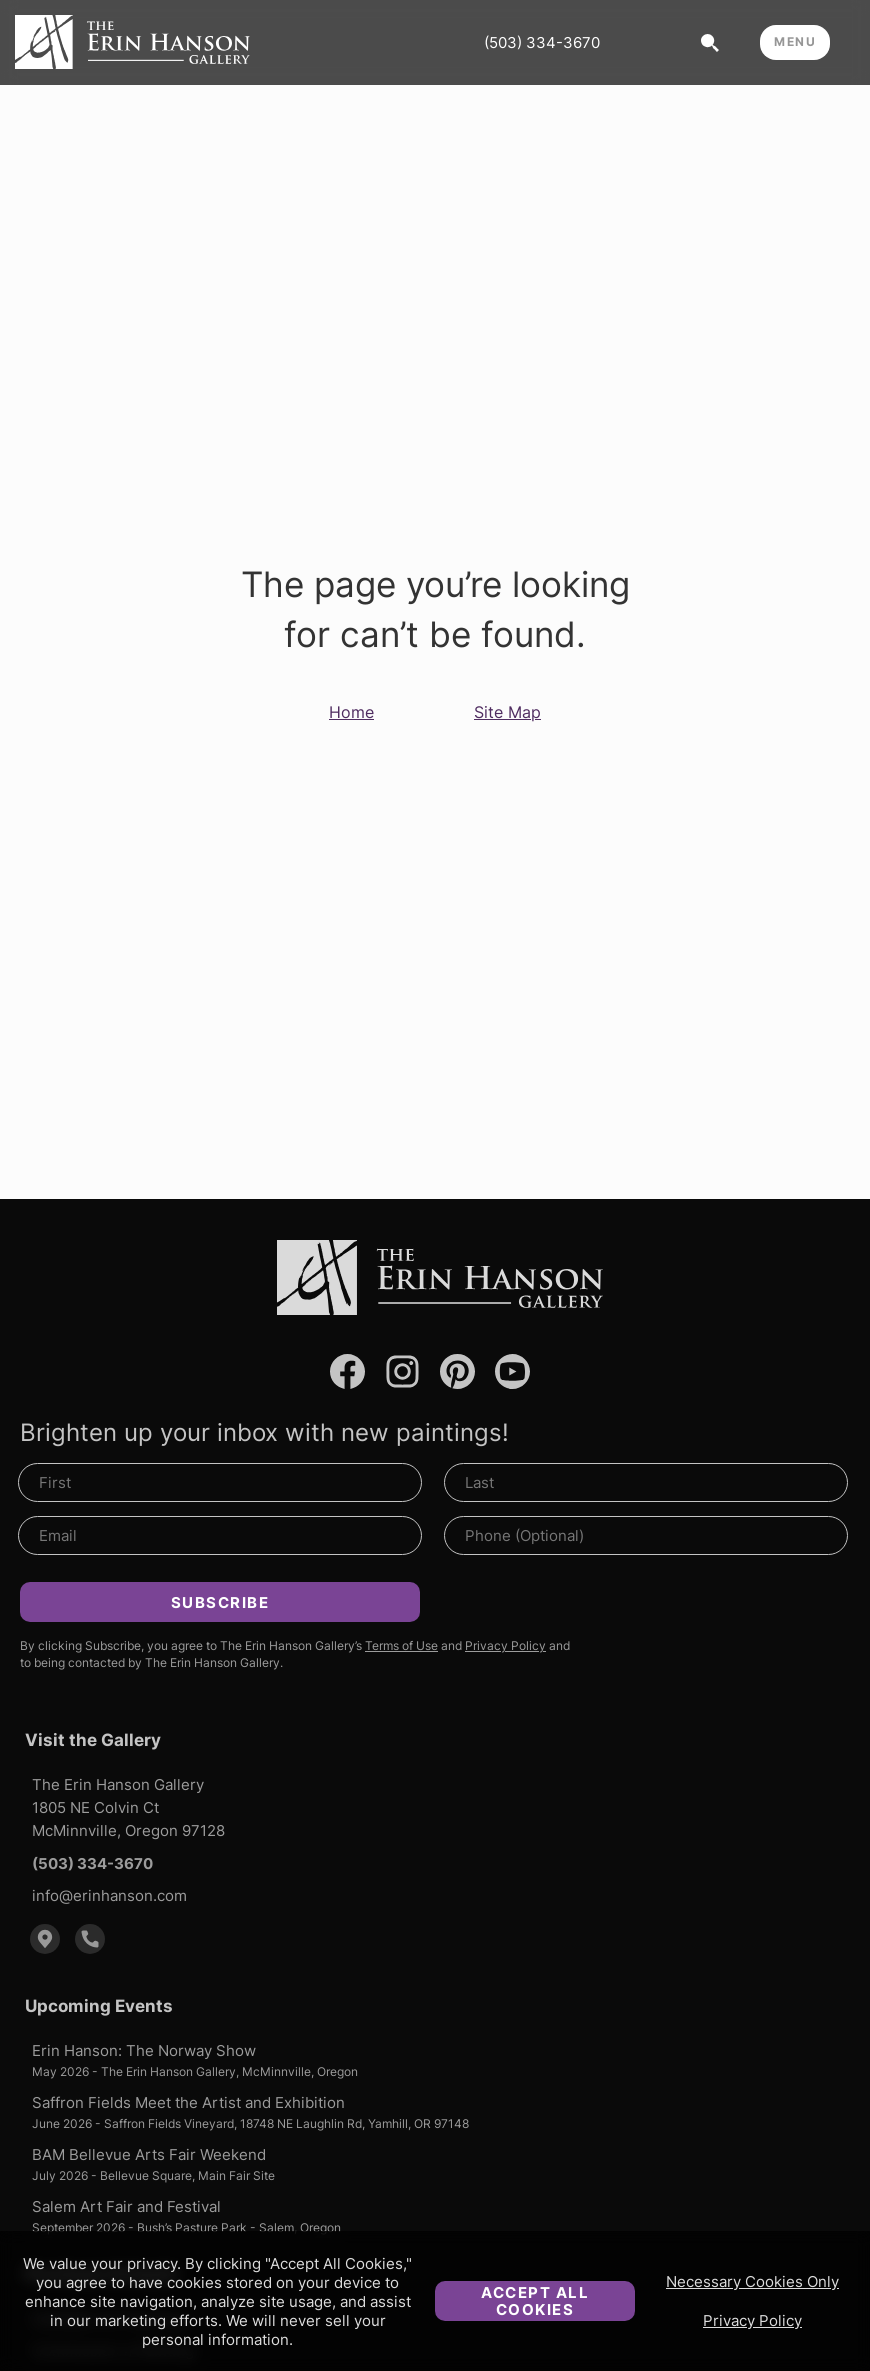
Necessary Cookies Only (752, 2281)
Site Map (507, 712)
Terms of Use (401, 1645)
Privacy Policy (752, 2320)
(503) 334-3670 (542, 42)
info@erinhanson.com (109, 1895)
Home (351, 712)
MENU (795, 41)
